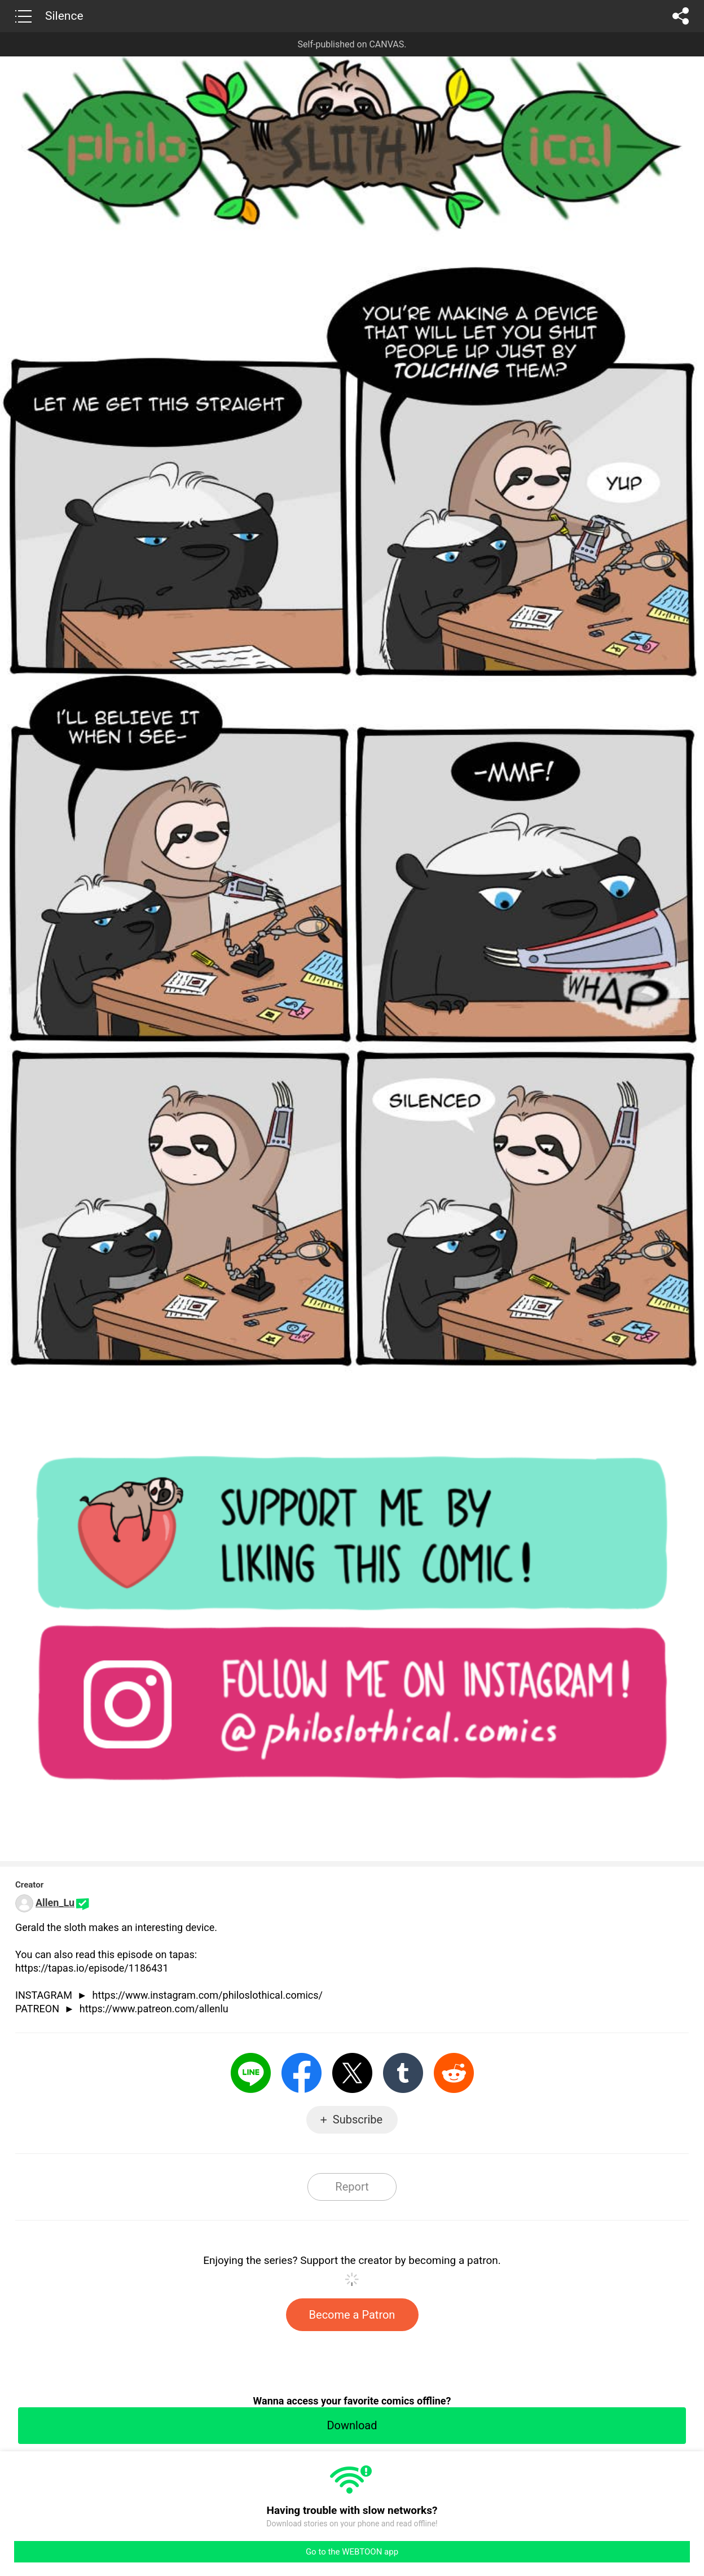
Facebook (301, 2073)
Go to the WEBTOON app (352, 2552)
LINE (251, 2073)
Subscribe (357, 2119)
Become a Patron (352, 2315)
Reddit (454, 2073)
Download (352, 2425)
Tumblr (403, 2073)
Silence (64, 16)
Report (351, 2186)
